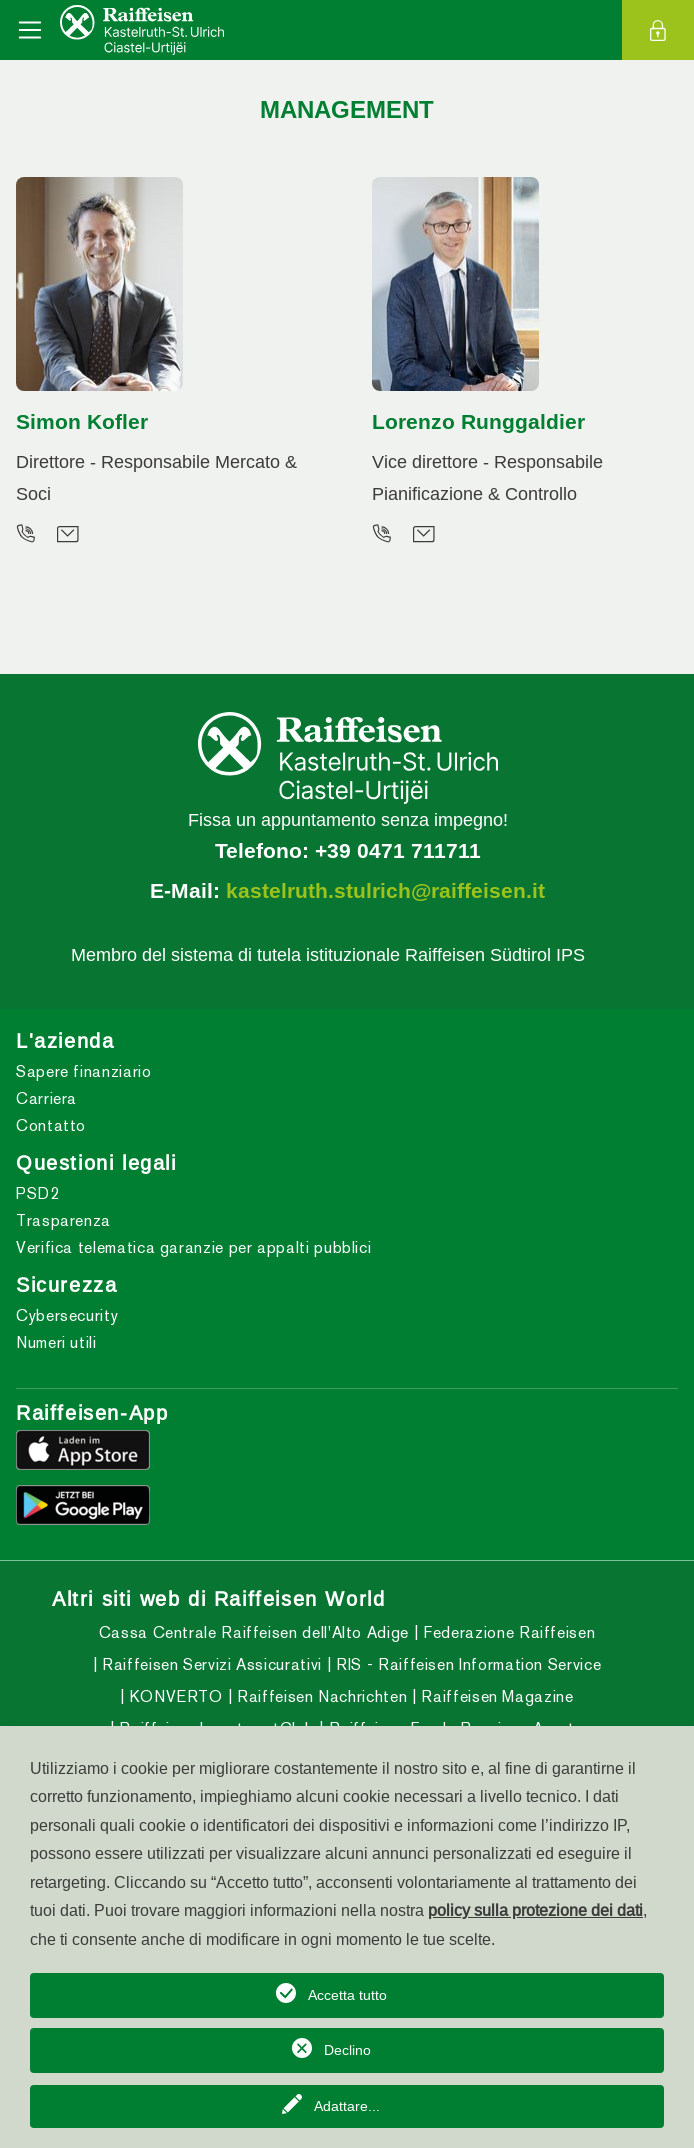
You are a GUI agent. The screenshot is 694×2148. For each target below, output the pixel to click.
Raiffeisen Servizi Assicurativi (209, 1664)
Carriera (46, 1098)
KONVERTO (174, 1696)
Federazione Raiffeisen (507, 1632)
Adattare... (347, 2106)
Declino (347, 2050)
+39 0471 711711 (398, 851)
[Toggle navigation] (30, 30)
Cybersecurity (67, 1315)
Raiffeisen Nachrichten (319, 1696)
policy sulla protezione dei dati (535, 1910)
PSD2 (38, 1193)
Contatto (51, 1125)
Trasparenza (63, 1220)
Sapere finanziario (84, 1071)
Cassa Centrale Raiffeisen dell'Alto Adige (254, 1632)
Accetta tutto (347, 1995)
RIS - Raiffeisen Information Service (467, 1664)
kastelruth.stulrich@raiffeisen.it (385, 891)
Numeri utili (56, 1342)
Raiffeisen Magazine (495, 1696)
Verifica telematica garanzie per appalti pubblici (193, 1247)
